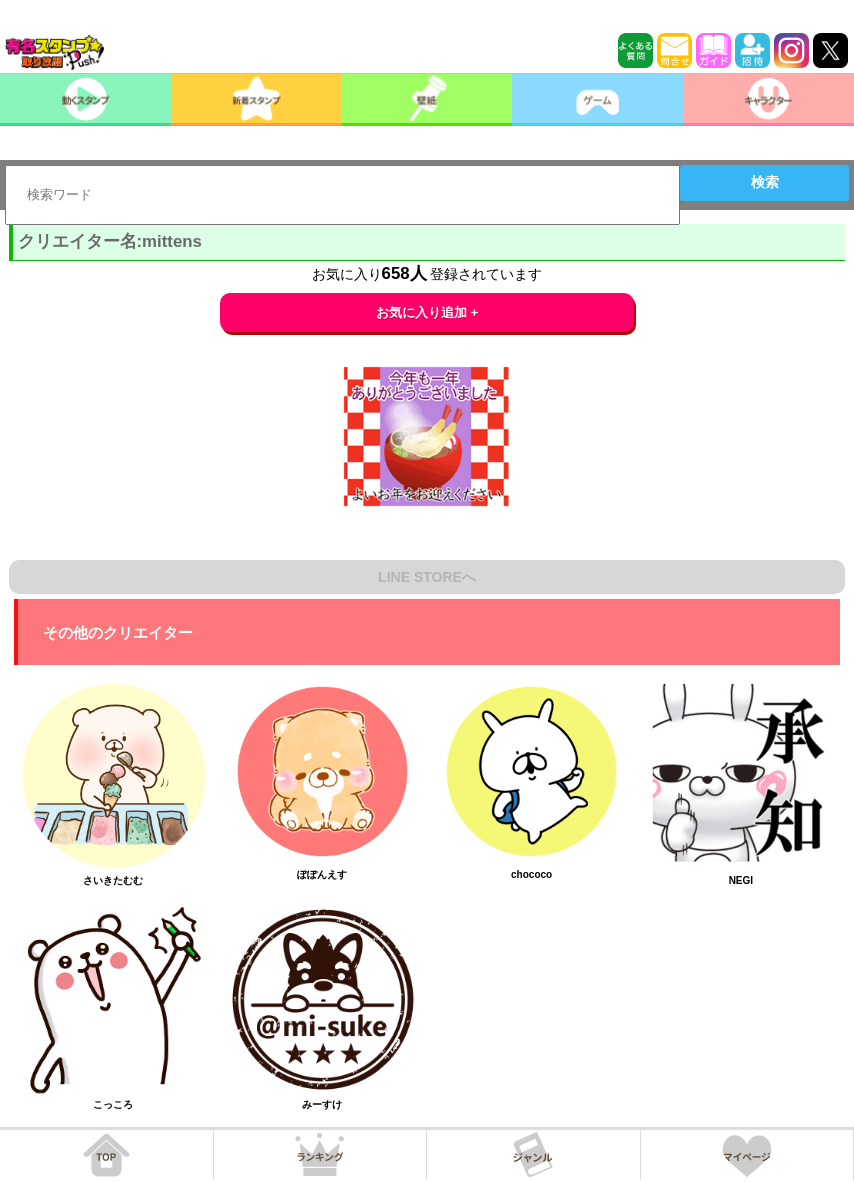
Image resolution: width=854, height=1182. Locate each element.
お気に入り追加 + (427, 312)
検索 (765, 182)
